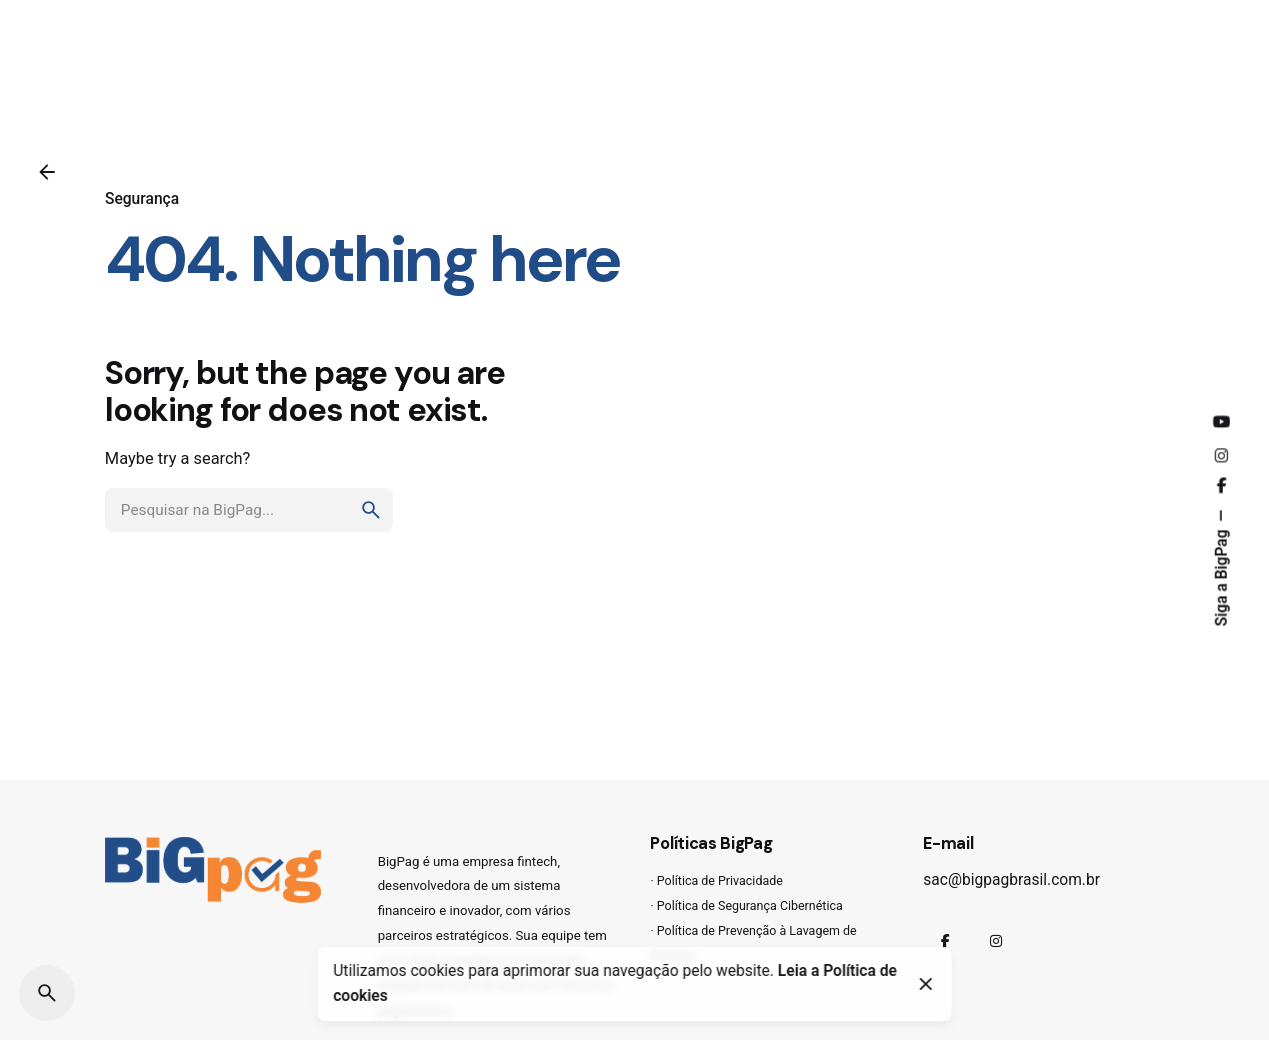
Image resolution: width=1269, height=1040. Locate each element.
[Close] (926, 984)
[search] (371, 510)
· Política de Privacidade (716, 880)
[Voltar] (47, 172)
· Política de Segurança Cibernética (746, 905)
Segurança (142, 199)
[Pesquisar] (47, 993)
